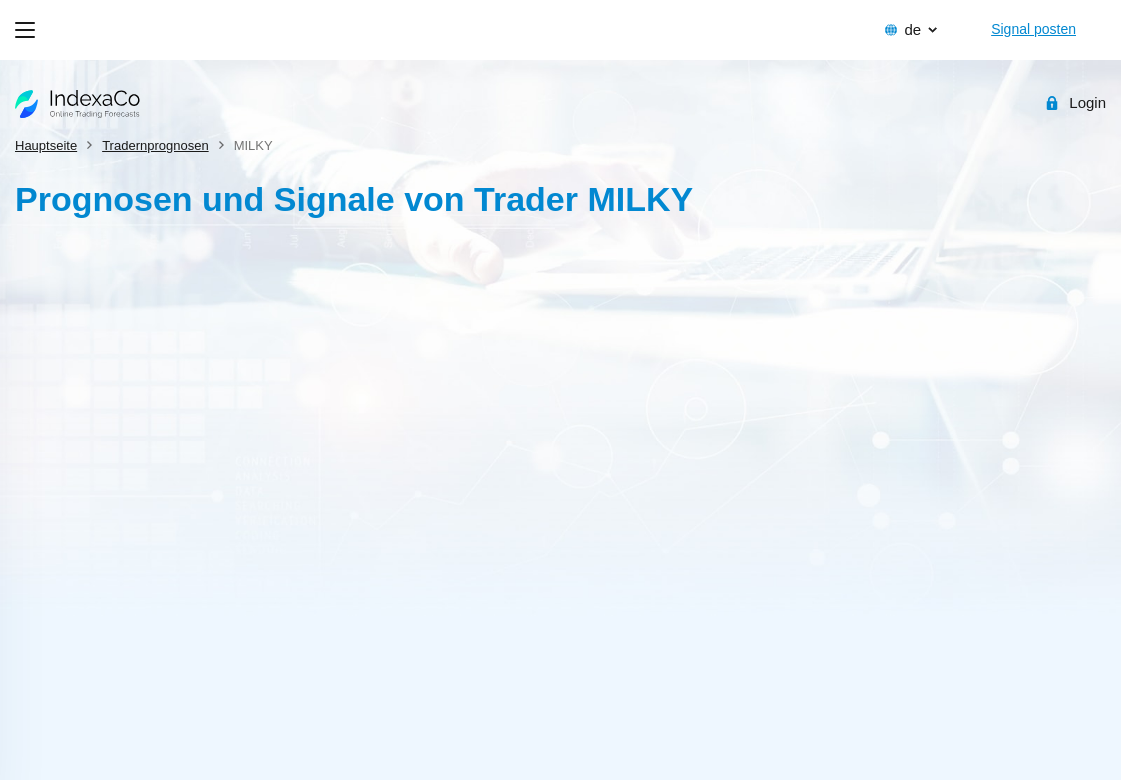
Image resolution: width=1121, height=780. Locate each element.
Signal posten (1033, 29)
